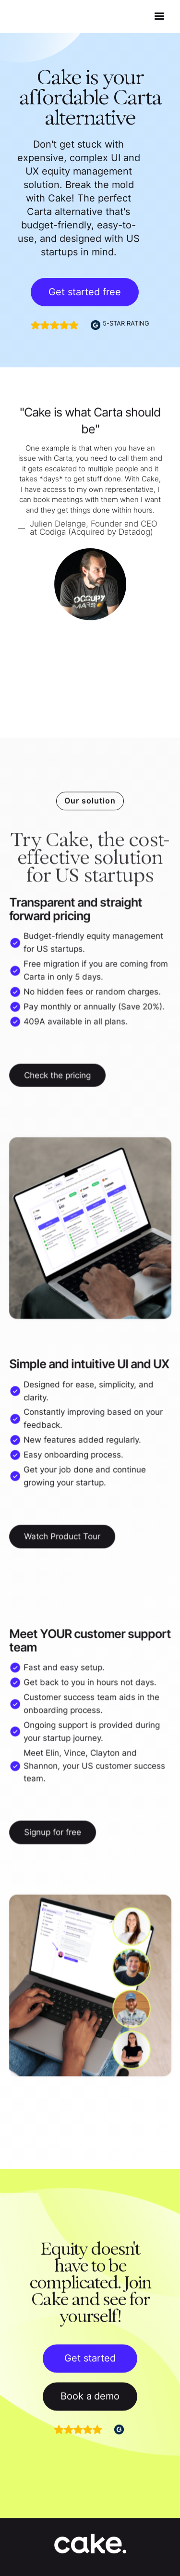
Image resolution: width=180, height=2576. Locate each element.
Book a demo (90, 2399)
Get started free (84, 292)
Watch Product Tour (62, 1535)
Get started (90, 2361)
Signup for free (53, 1833)
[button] (159, 16)
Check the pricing (58, 1076)
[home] (33, 16)
